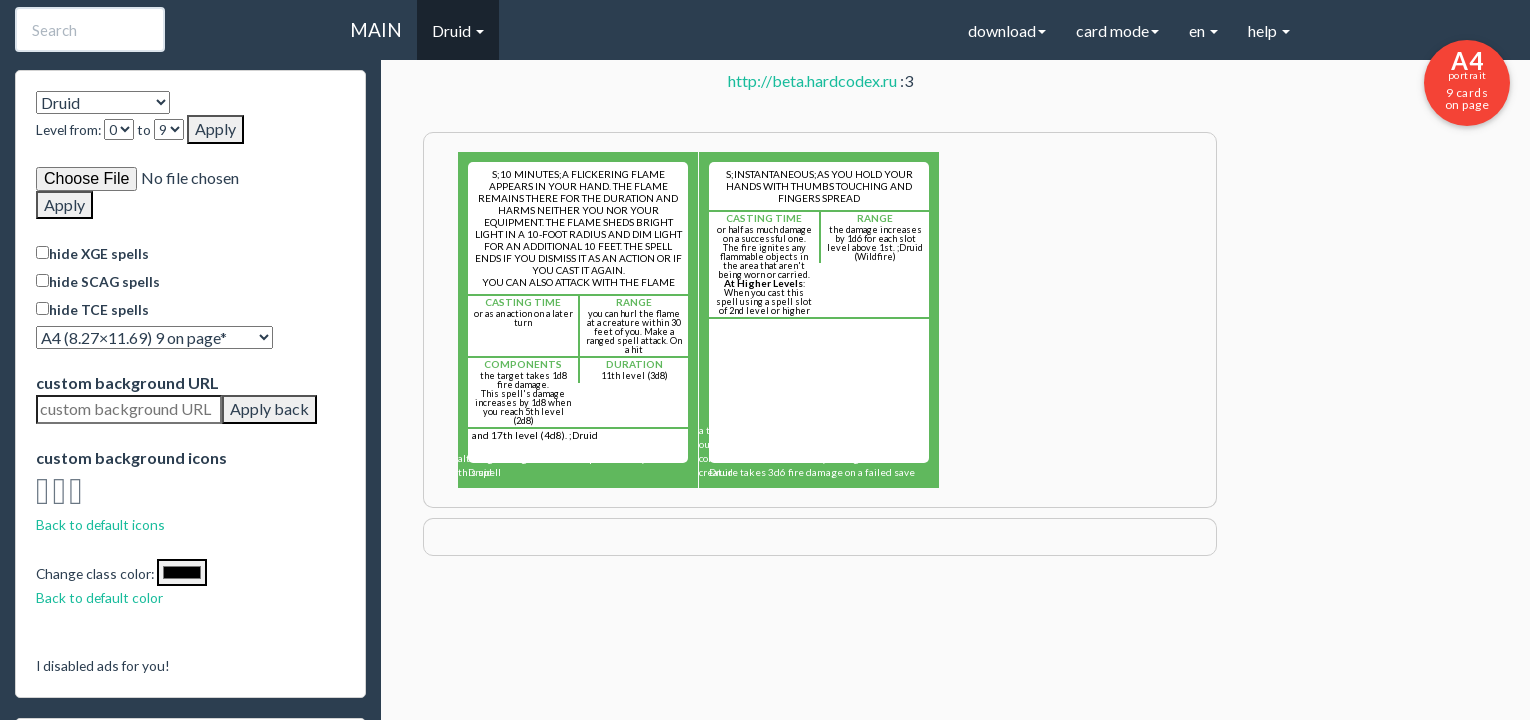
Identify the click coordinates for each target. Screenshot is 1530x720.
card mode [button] (1117, 30)
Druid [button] (458, 30)
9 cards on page (1467, 79)
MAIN (376, 29)
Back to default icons (100, 524)
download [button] (1007, 30)
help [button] (1269, 30)
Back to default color (99, 597)
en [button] (1203, 30)
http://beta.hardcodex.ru (812, 80)
